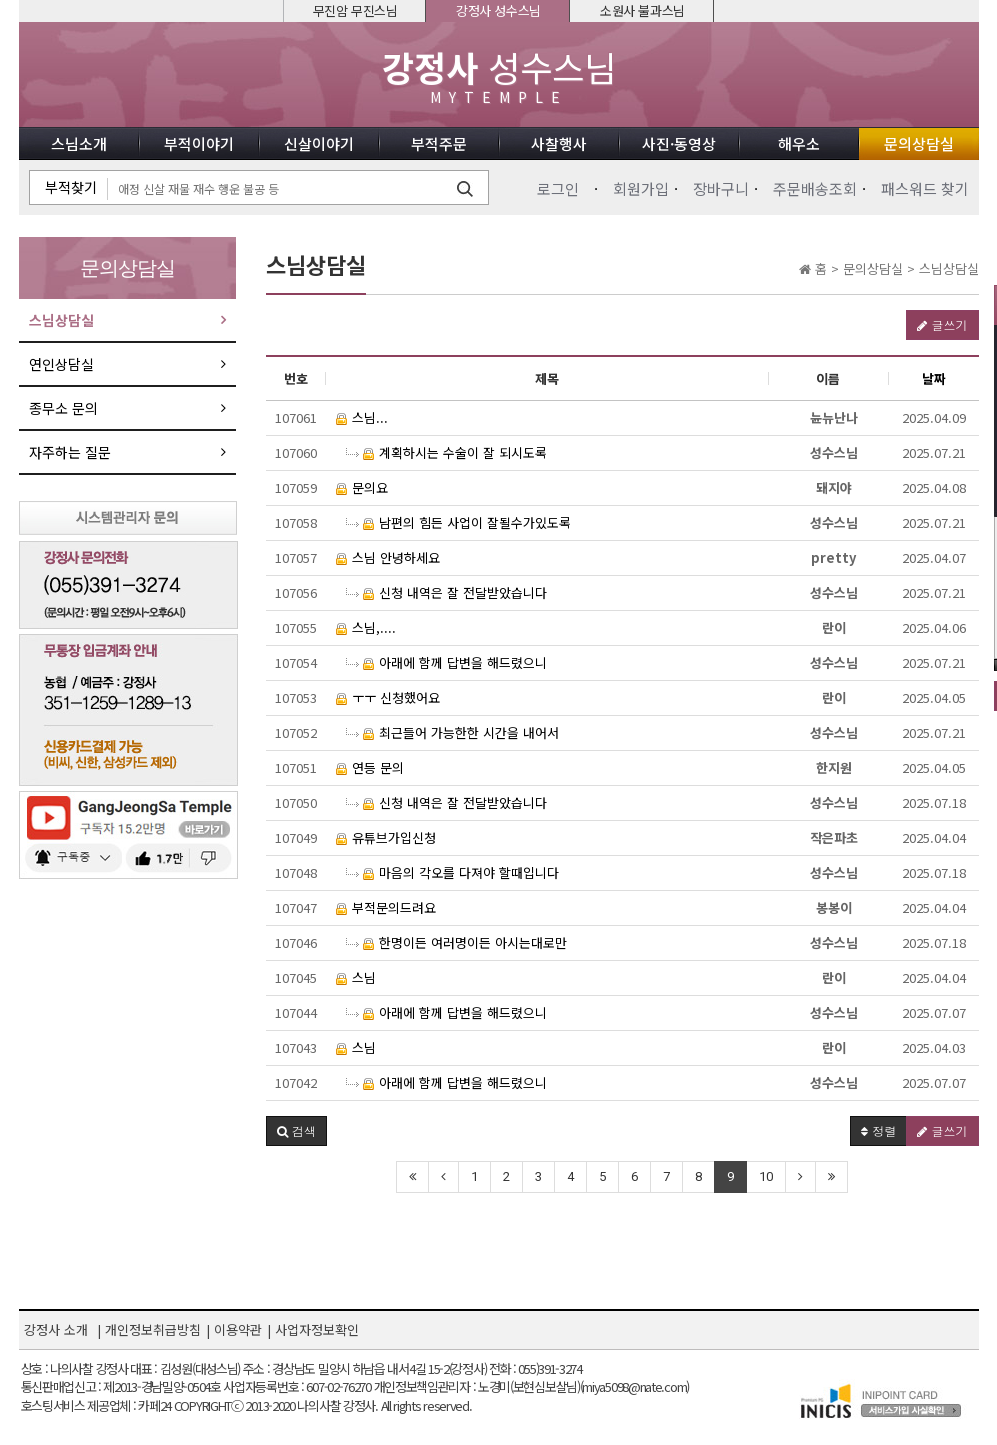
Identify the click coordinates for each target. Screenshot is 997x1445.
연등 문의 (370, 767)
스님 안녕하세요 (388, 557)
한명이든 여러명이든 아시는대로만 (456, 942)
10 (766, 1176)
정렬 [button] (878, 1130)
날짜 (934, 378)
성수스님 (499, 76)
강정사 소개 (56, 1329)
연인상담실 (61, 364)
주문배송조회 (815, 188)
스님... (362, 417)
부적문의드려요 (386, 907)
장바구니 (721, 188)
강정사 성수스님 (498, 10)
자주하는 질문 (70, 452)
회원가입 (641, 188)
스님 (356, 977)
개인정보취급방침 (153, 1329)
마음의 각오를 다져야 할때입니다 (452, 872)
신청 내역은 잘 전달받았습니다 (446, 592)
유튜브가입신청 (386, 837)
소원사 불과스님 (642, 10)
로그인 (558, 188)
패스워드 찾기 (925, 188)
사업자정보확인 (317, 1329)
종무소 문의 (63, 408)
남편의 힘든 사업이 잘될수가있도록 (458, 522)
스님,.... (366, 627)
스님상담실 (61, 320)
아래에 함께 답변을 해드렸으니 (446, 662)
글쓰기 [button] (942, 324)
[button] (296, 1131)
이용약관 (238, 1329)
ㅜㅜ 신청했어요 (388, 697)
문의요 (362, 487)
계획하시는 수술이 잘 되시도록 (446, 452)
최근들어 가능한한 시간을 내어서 (452, 732)
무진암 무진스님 (355, 10)
